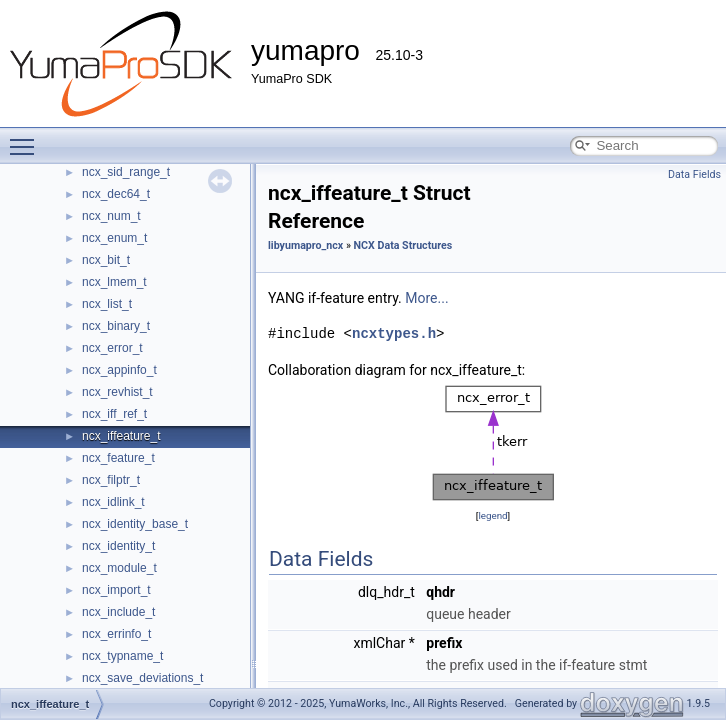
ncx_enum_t (114, 238)
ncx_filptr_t (111, 480)
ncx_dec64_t (116, 194)
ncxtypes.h (394, 333)
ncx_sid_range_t (126, 172)
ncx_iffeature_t (121, 436)
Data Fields (694, 174)
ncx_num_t (111, 216)
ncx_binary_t (116, 326)
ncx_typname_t (122, 656)
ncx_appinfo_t (119, 370)
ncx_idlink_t (113, 502)
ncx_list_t (107, 304)
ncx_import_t (116, 590)
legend (492, 515)
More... (426, 298)
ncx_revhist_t (117, 392)
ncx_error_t (112, 348)
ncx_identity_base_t (135, 524)
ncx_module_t (119, 568)
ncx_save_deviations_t (142, 678)
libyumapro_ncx (305, 245)
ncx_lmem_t (114, 282)
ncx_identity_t (118, 546)
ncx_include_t (118, 612)
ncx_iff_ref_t (114, 414)
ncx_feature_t (118, 458)
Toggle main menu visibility (27, 138)
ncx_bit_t (106, 260)
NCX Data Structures (403, 245)
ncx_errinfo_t (116, 634)
